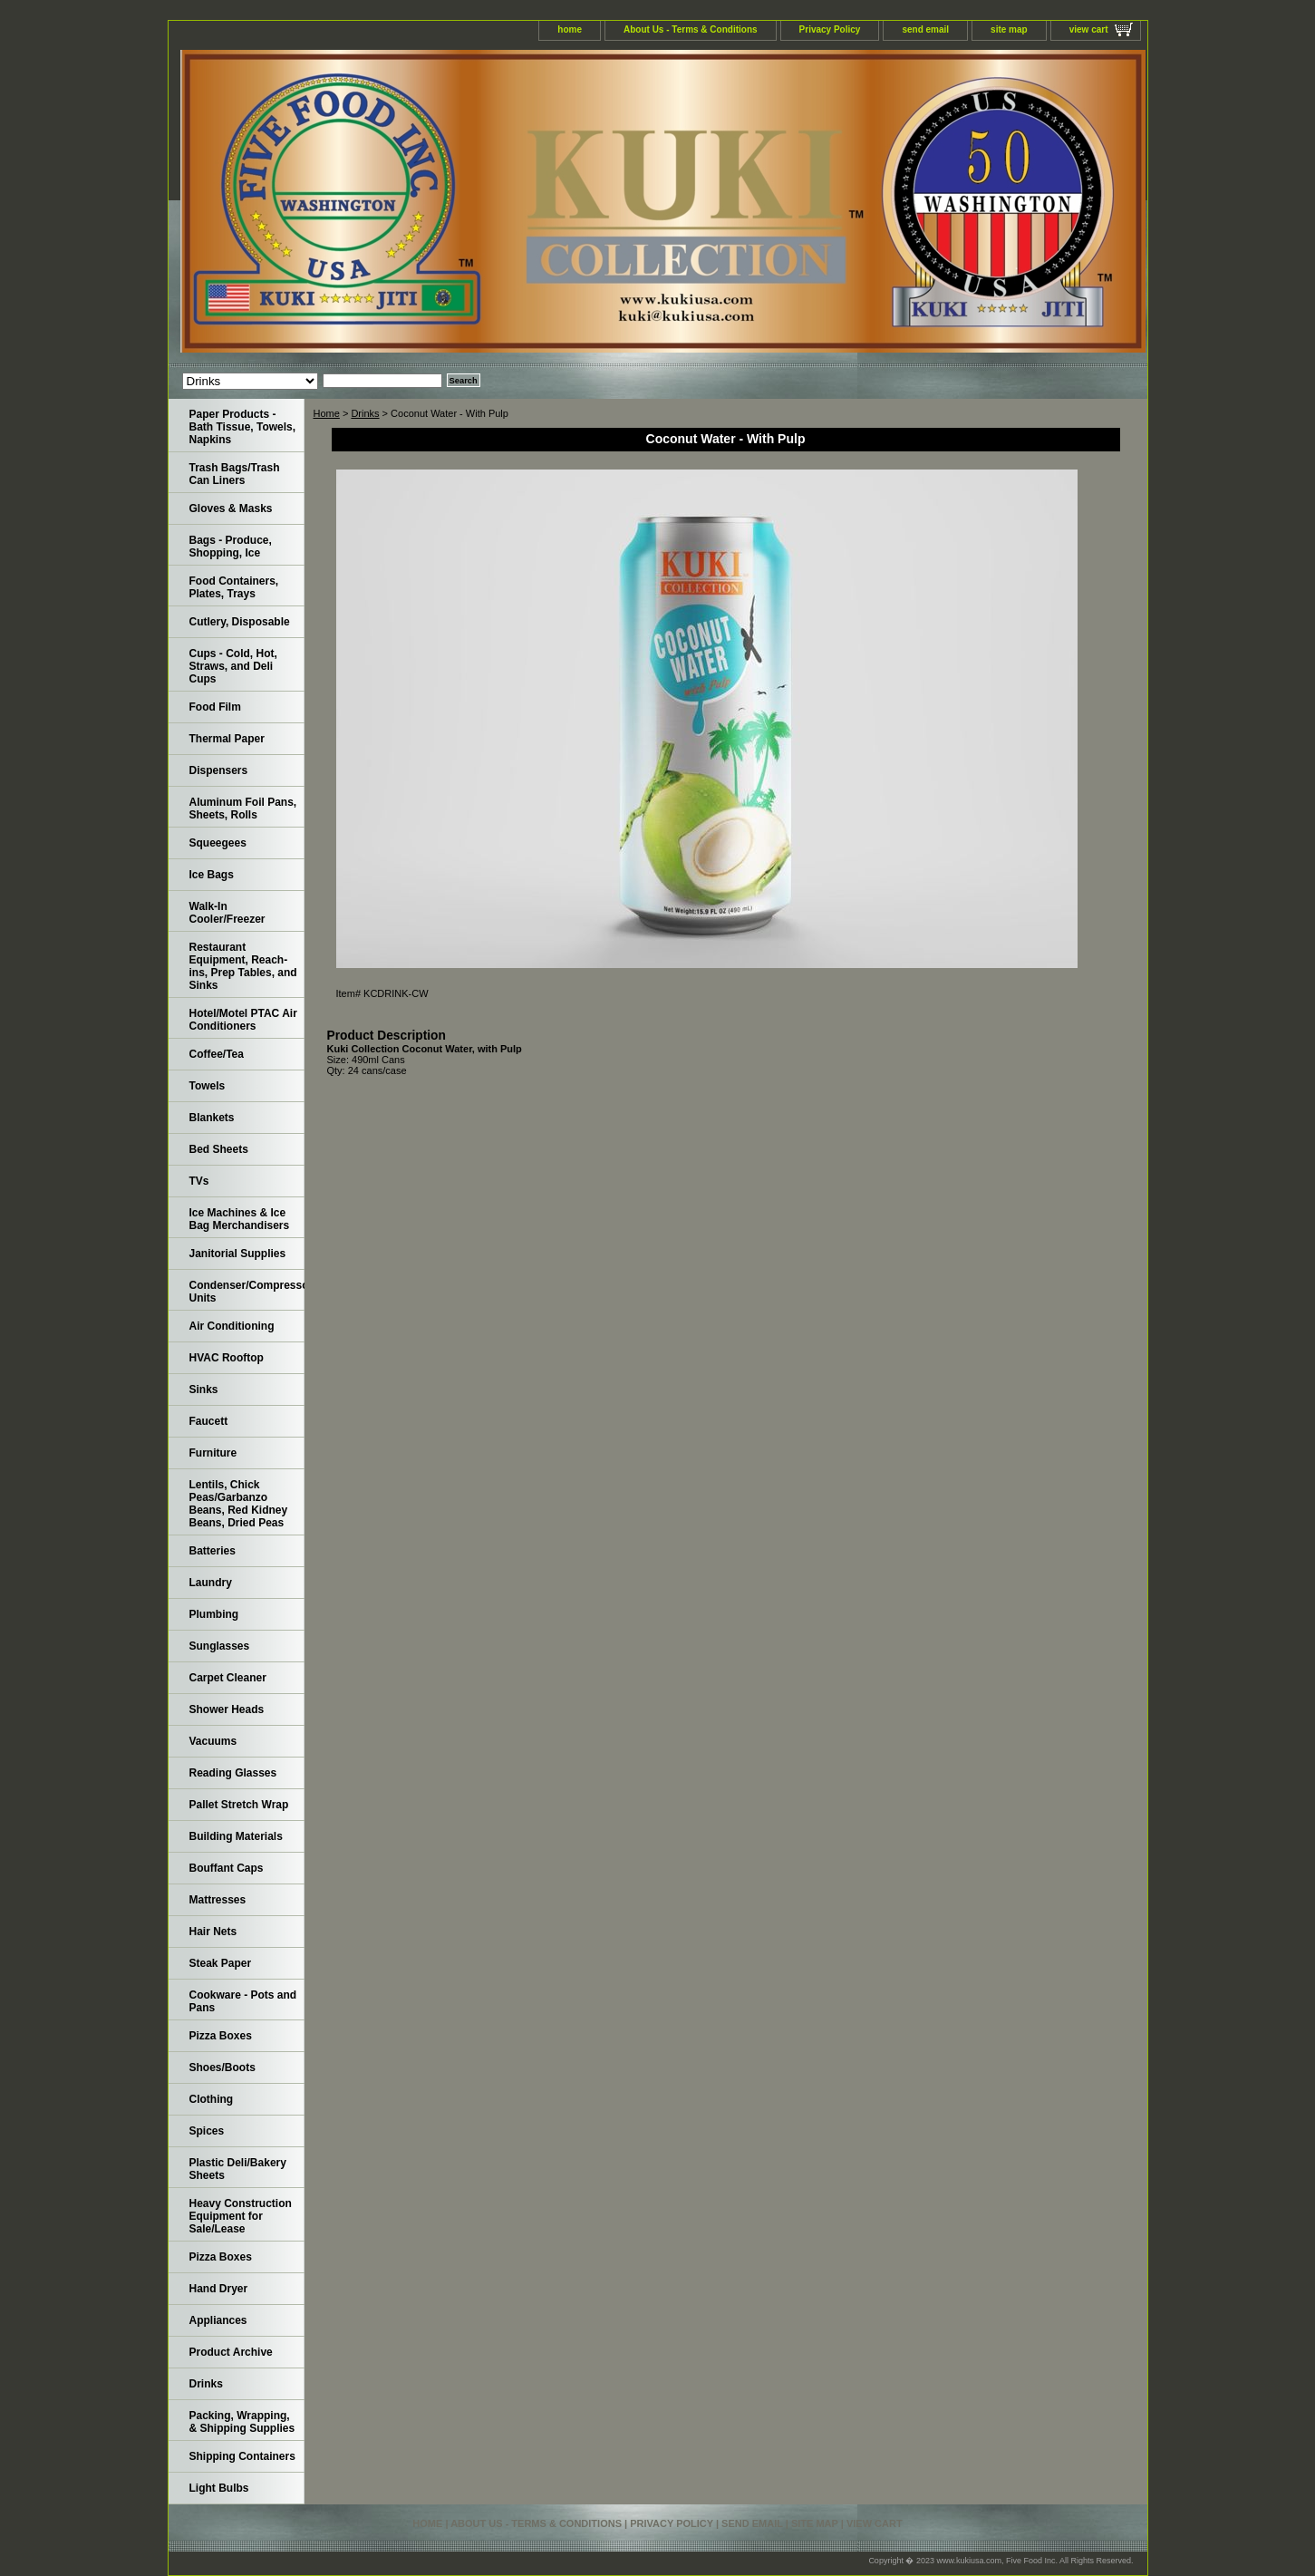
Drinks (365, 413)
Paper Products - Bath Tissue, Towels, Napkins (242, 427)
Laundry (210, 1582)
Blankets (212, 1117)
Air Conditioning (232, 1326)
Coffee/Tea (216, 1054)
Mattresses (218, 1899)
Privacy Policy (830, 29)
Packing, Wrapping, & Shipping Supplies (242, 2422)
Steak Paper (220, 1963)
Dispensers (218, 770)
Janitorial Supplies (237, 1253)
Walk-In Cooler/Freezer (227, 912)
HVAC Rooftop (226, 1357)
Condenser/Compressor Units (247, 1291)
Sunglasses (219, 1646)
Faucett (208, 1421)
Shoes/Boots (222, 2067)
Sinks (203, 1389)
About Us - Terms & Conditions (691, 29)
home (569, 29)
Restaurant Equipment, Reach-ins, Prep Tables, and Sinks (243, 966)
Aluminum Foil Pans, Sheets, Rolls (243, 808)
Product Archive (231, 2352)
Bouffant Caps (226, 1868)
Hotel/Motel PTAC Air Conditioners (243, 1019)
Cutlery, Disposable (239, 621)
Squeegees (218, 843)
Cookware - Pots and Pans (243, 2001)
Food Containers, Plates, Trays (234, 587)
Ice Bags (211, 874)
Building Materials (236, 1836)
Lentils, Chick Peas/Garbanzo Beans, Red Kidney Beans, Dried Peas (238, 1503)
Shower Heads (227, 1709)
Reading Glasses (233, 1773)
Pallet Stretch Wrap (239, 1804)
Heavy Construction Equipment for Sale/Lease (240, 2216)
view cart (1088, 29)
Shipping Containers (242, 2456)
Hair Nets (213, 1931)
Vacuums (213, 1741)
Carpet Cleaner (227, 1677)
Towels (207, 1086)
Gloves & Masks (231, 508)
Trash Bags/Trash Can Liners (234, 474)
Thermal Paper (227, 738)
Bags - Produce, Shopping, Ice (230, 546)
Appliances (218, 2320)
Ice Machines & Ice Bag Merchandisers (239, 1219)
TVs (199, 1181)
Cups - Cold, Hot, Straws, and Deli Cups (233, 666)
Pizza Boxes (220, 2035)
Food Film (215, 707)
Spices (207, 2131)
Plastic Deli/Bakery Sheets (237, 2169)
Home (327, 413)
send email (925, 29)
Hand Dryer (218, 2288)
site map (1009, 29)
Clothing (211, 2099)
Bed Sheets (218, 1149)
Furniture (213, 1453)
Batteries (212, 1551)
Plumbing (214, 1614)
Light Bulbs (219, 2488)
